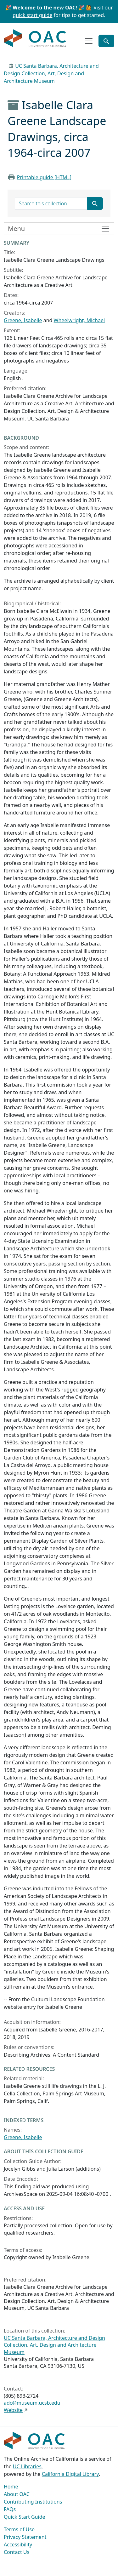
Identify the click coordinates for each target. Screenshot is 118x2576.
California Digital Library (70, 2473)
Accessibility (18, 2544)
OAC (35, 38)
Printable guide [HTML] (44, 177)
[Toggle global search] (106, 41)
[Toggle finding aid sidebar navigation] (59, 228)
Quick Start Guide (24, 2516)
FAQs (10, 2509)
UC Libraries (27, 2466)
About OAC (17, 2494)
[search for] (51, 203)
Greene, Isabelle (23, 320)
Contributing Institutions (33, 2501)
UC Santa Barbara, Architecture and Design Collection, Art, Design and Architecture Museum (51, 73)
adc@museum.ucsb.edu (32, 2402)
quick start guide (33, 15)
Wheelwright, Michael (79, 320)
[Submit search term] (95, 203)
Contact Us (16, 2552)
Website (13, 2410)
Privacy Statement (25, 2536)
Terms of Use (19, 2529)
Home (11, 2486)
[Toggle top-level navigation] (88, 41)
